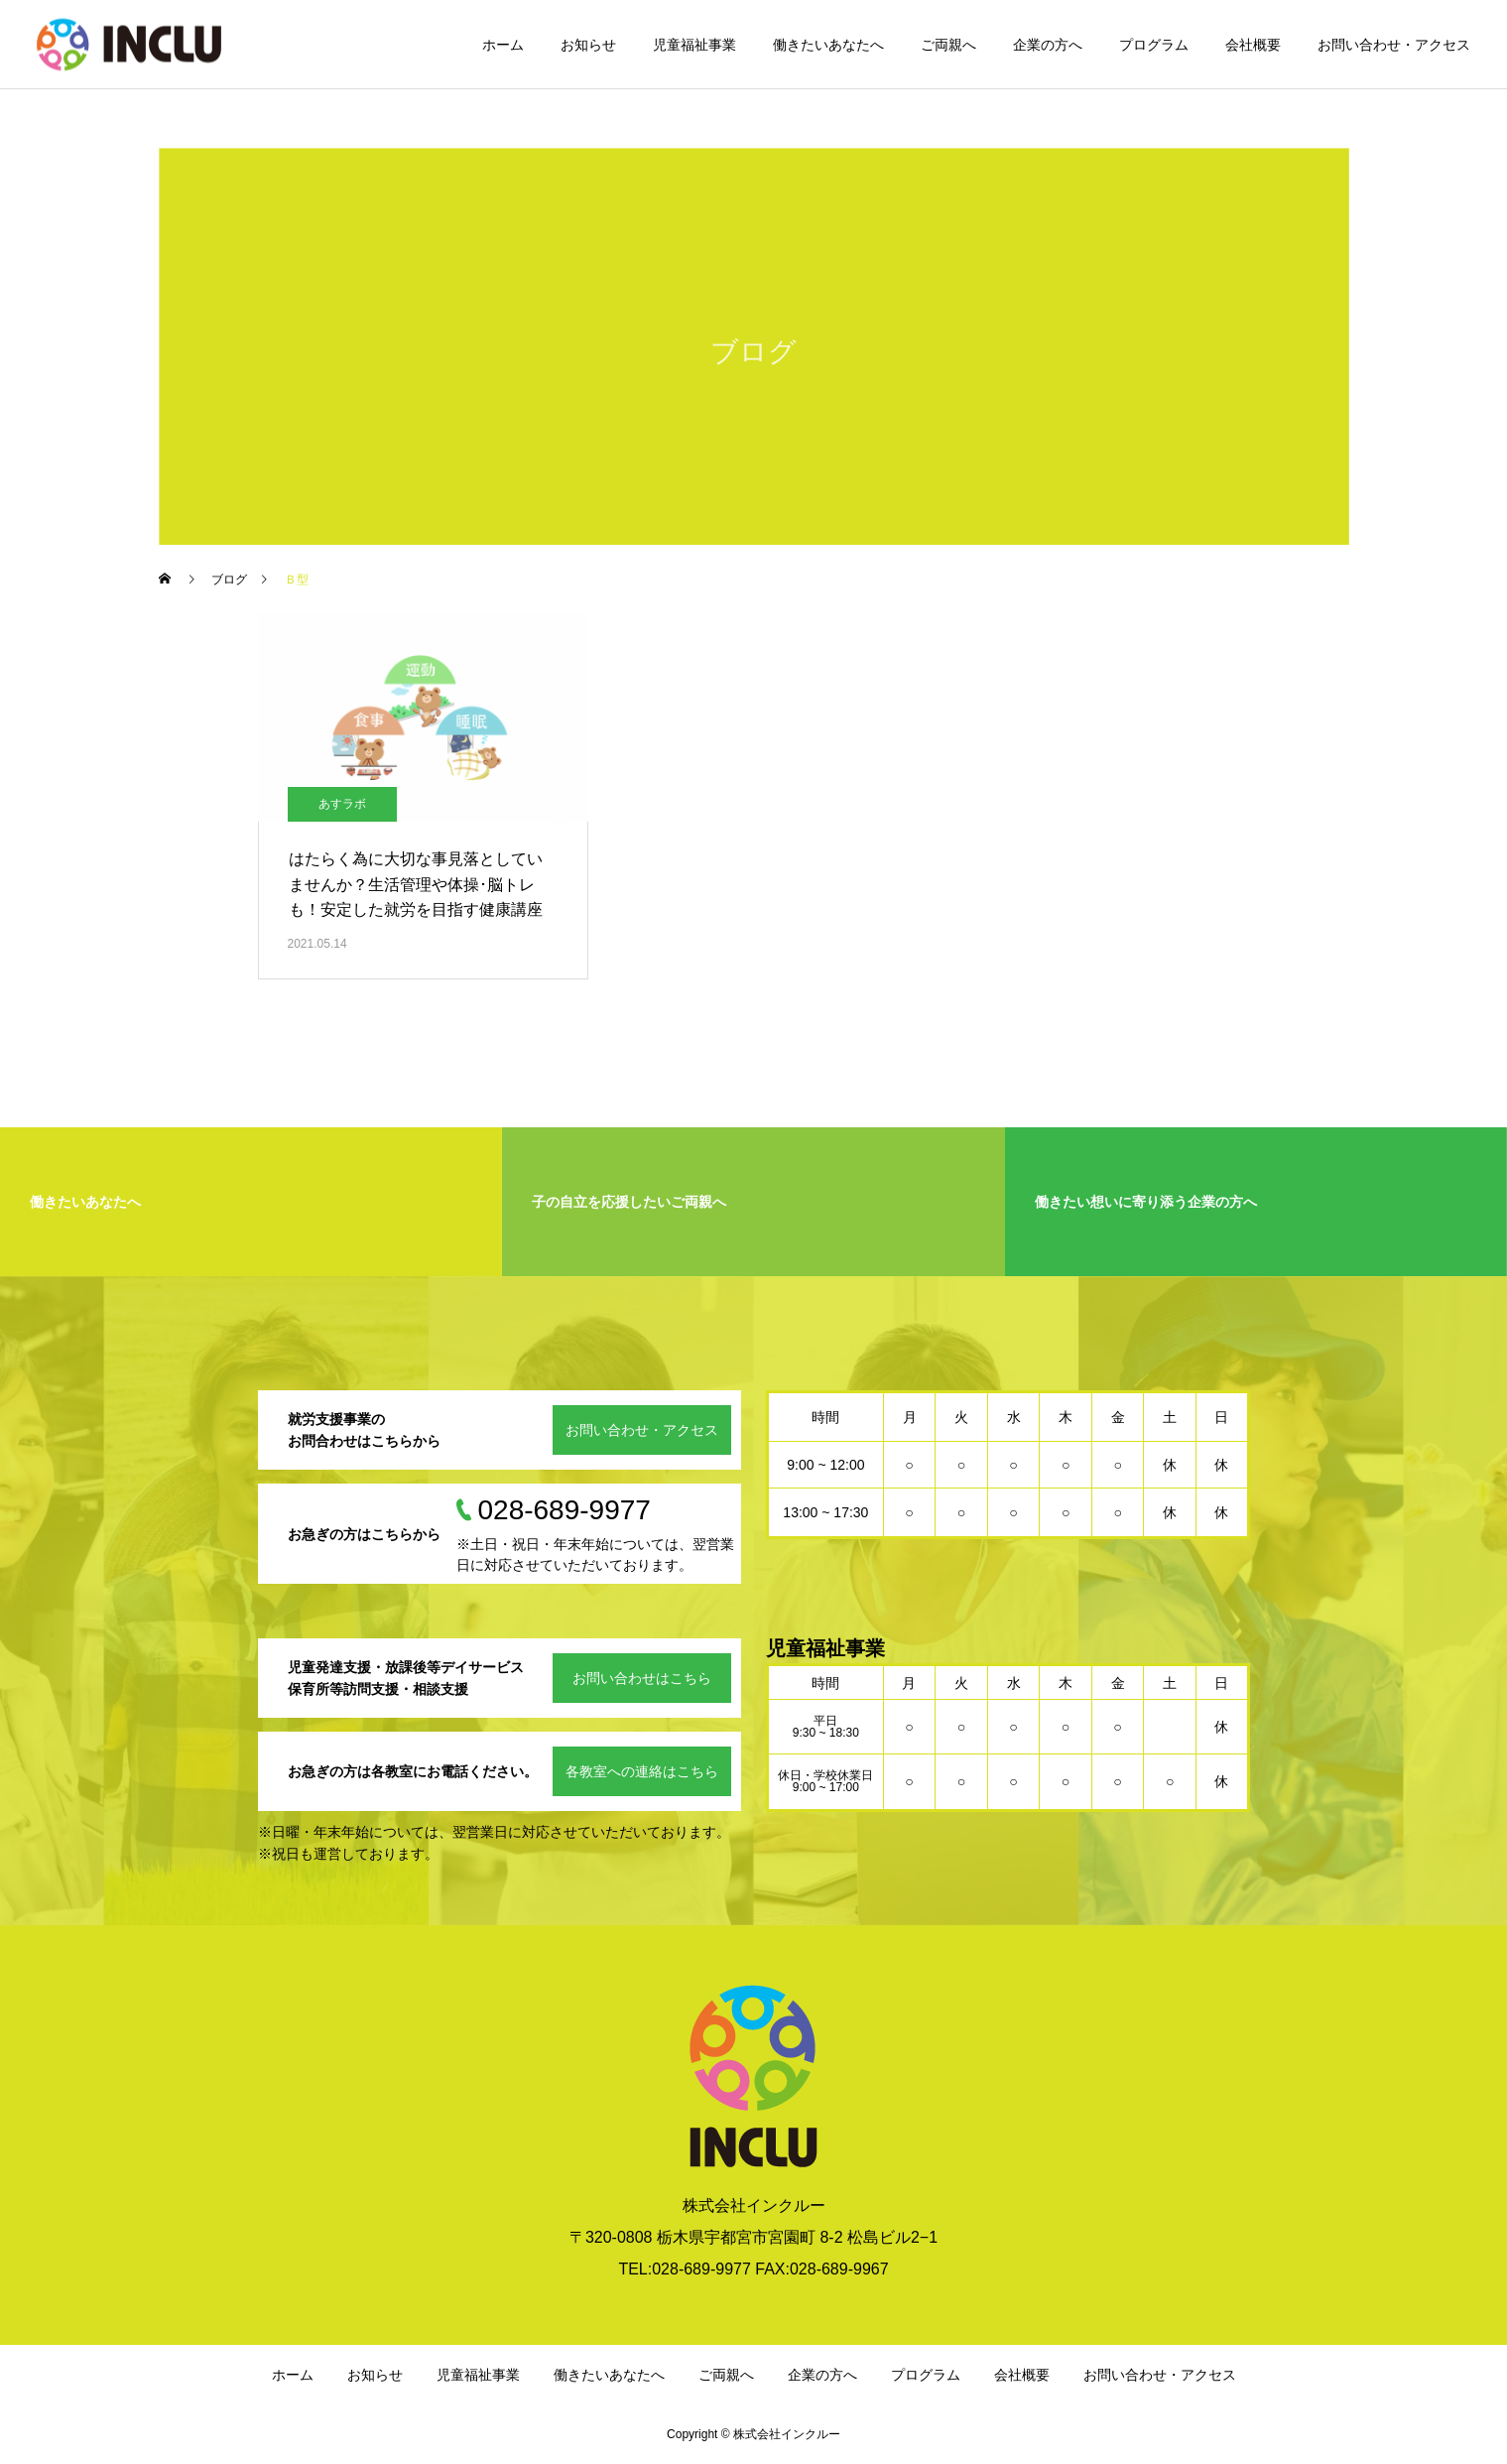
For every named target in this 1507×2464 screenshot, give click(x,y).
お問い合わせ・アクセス (1394, 45)
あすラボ (342, 804)
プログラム (1154, 45)
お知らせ (588, 45)
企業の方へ (1047, 45)
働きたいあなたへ (828, 45)
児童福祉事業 (694, 45)
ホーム (503, 45)
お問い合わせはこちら (641, 1678)
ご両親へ (948, 45)
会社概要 (1253, 45)
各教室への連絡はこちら (641, 1771)
